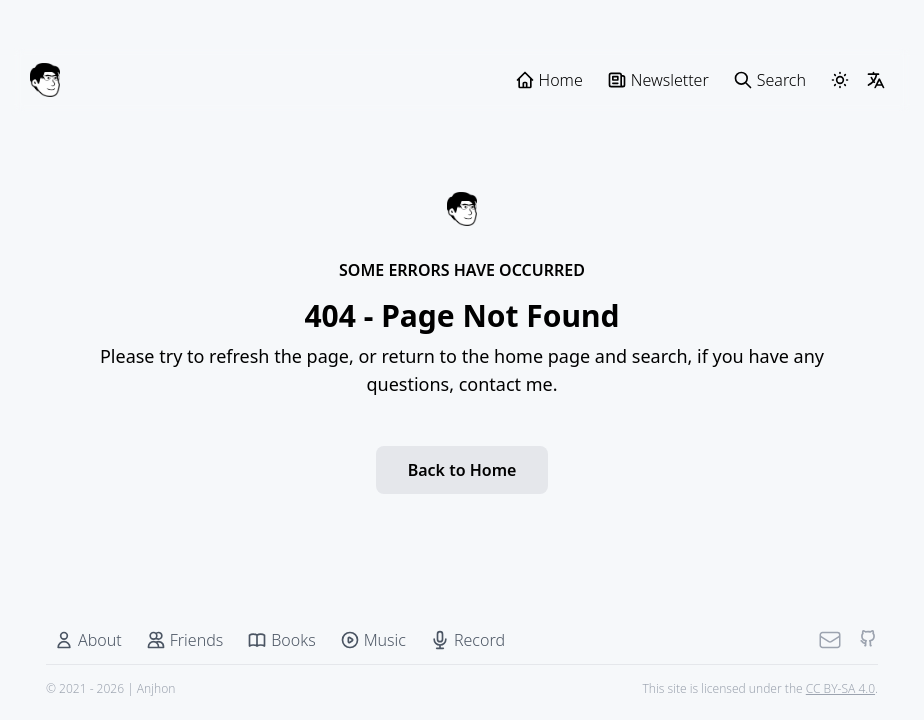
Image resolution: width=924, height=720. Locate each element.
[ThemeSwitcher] (840, 80)
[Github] (868, 640)
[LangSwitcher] (876, 80)
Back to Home (462, 470)
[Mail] (830, 640)
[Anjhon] (45, 80)
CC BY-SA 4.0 (840, 688)
